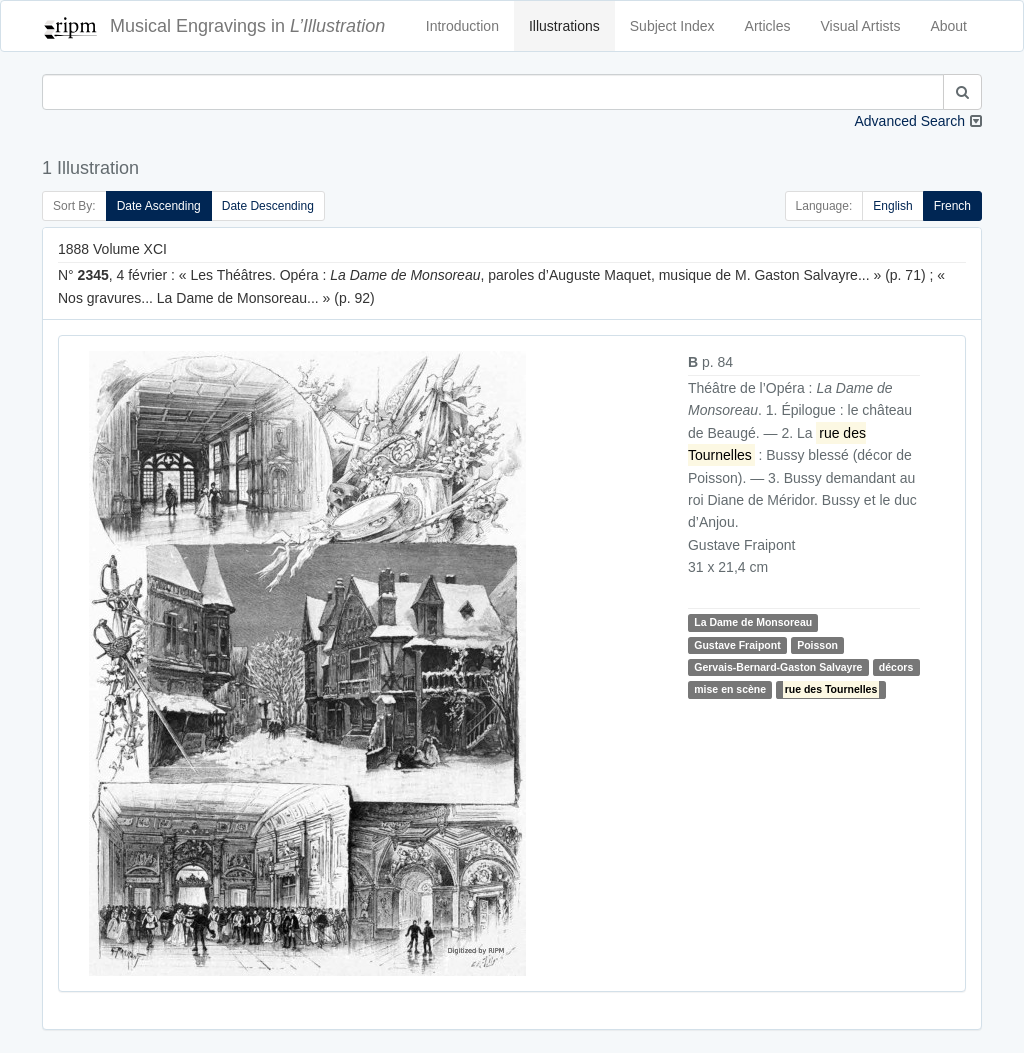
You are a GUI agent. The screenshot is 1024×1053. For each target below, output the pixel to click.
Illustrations (564, 26)
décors (896, 667)
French (952, 206)
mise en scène (730, 690)
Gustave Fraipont (737, 645)
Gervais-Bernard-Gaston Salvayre (778, 667)
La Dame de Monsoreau (753, 622)
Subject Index (672, 26)
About (948, 26)
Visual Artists (861, 26)
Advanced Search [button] (909, 121)
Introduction (462, 26)
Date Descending (268, 206)
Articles (768, 26)
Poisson (817, 645)
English (892, 206)
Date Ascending (159, 206)
